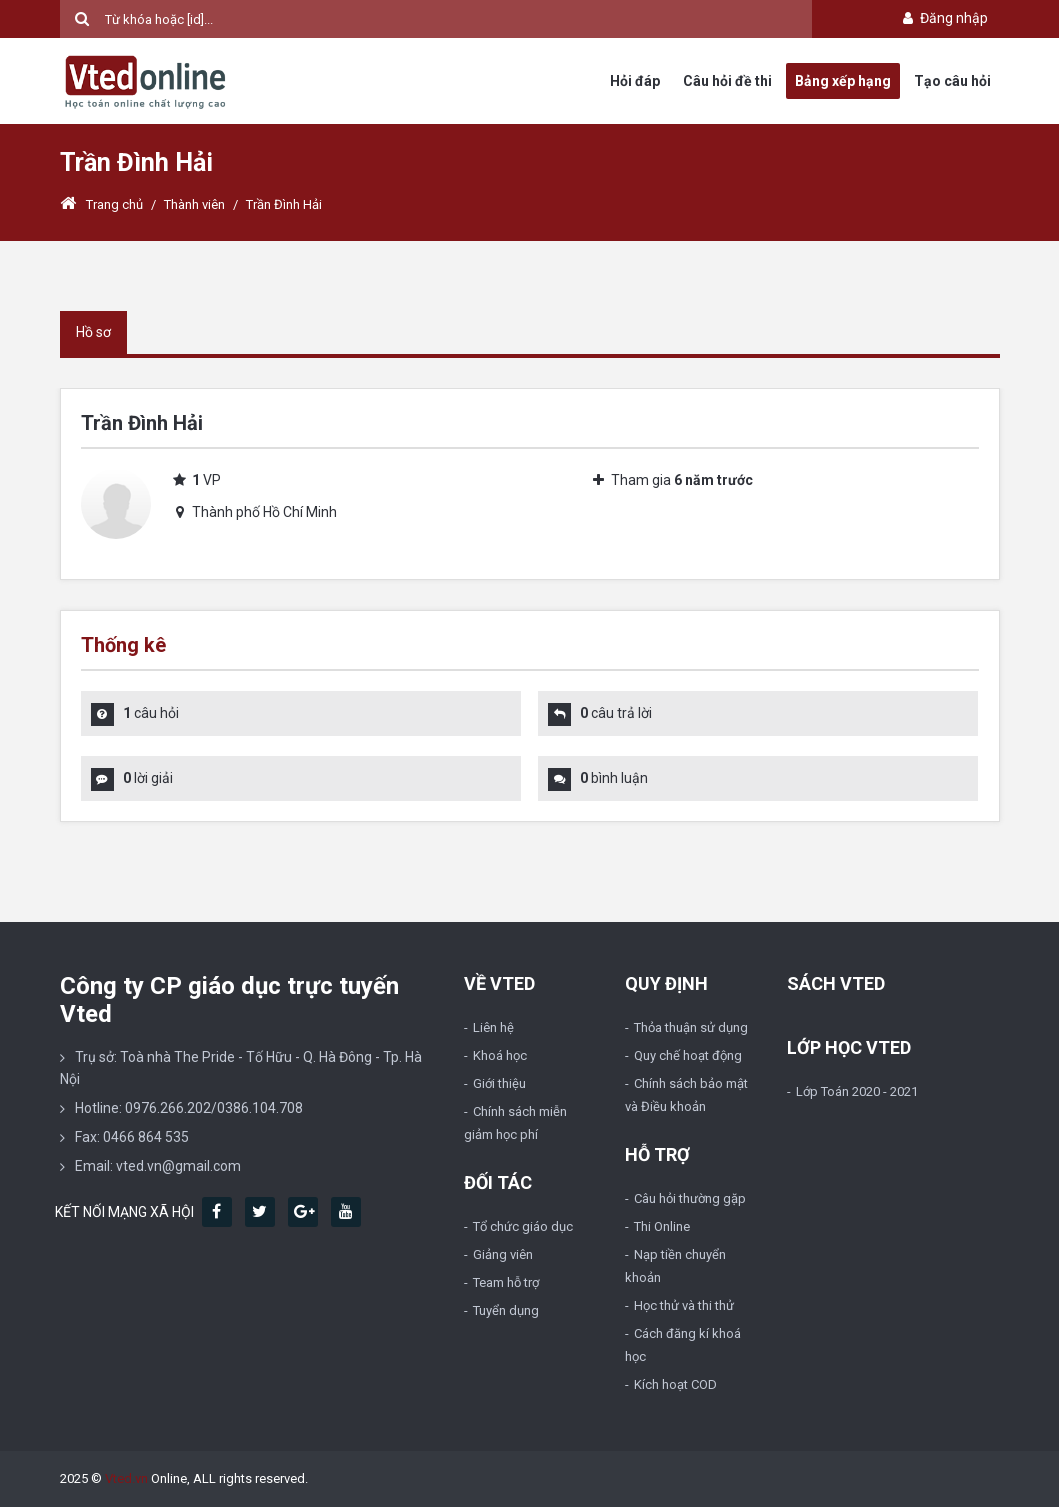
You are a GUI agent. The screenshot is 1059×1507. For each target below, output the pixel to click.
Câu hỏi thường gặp (690, 1198)
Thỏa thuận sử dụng (691, 1027)
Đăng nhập (943, 18)
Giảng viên (503, 1254)
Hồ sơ (93, 332)
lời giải (148, 778)
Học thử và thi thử (684, 1305)
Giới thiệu (499, 1083)
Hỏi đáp (635, 81)
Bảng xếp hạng (843, 81)
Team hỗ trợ (506, 1282)
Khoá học (500, 1055)
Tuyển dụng (506, 1310)
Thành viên (194, 204)
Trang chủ (101, 204)
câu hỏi (151, 713)
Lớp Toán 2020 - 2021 (857, 1091)
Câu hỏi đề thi (727, 81)
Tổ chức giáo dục (523, 1226)
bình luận (614, 778)
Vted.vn (126, 1478)
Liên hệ (493, 1027)
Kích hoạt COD (675, 1384)
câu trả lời (616, 713)
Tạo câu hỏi (952, 81)
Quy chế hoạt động (688, 1055)
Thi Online (662, 1226)
